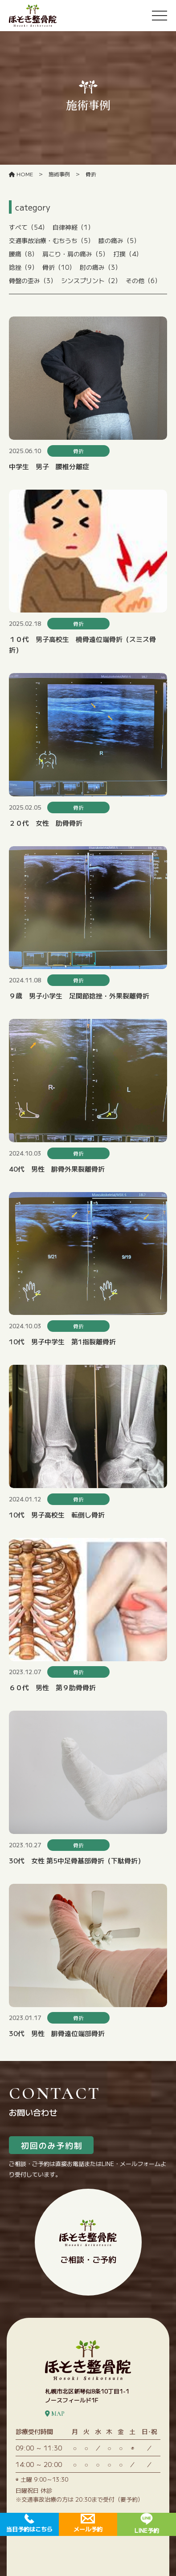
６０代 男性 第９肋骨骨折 (52, 1687)
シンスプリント (91, 280)
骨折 (58, 267)
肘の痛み (100, 267)
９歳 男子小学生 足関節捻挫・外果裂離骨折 (79, 995)
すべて (28, 227)
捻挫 (23, 267)
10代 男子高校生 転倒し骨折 (57, 1514)
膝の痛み (119, 240)
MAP (55, 2414)
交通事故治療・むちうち (51, 240)
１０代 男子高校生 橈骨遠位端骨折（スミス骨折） (82, 644)
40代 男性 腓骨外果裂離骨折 (57, 1168)
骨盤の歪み (33, 280)
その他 (143, 280)
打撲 (127, 253)
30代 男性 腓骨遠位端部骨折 (57, 2033)
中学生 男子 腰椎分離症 (49, 466)
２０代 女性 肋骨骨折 (45, 823)
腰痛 (23, 253)
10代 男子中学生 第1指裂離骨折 (62, 1341)
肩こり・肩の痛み (75, 253)
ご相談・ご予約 (88, 2242)
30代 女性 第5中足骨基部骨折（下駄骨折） (76, 1860)
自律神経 (73, 227)
